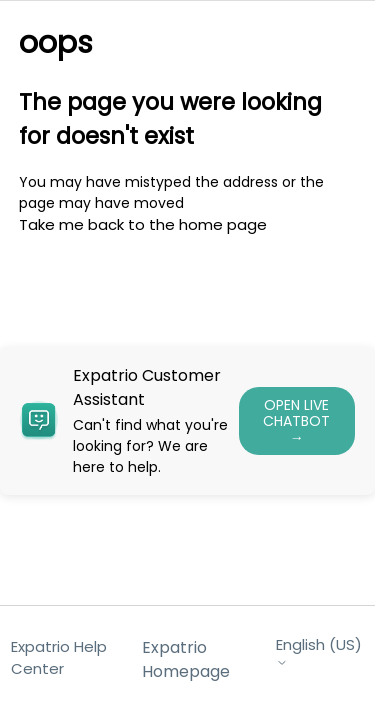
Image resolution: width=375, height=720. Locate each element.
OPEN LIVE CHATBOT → (296, 421)
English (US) (319, 652)
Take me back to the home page (143, 224)
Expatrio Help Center (59, 658)
